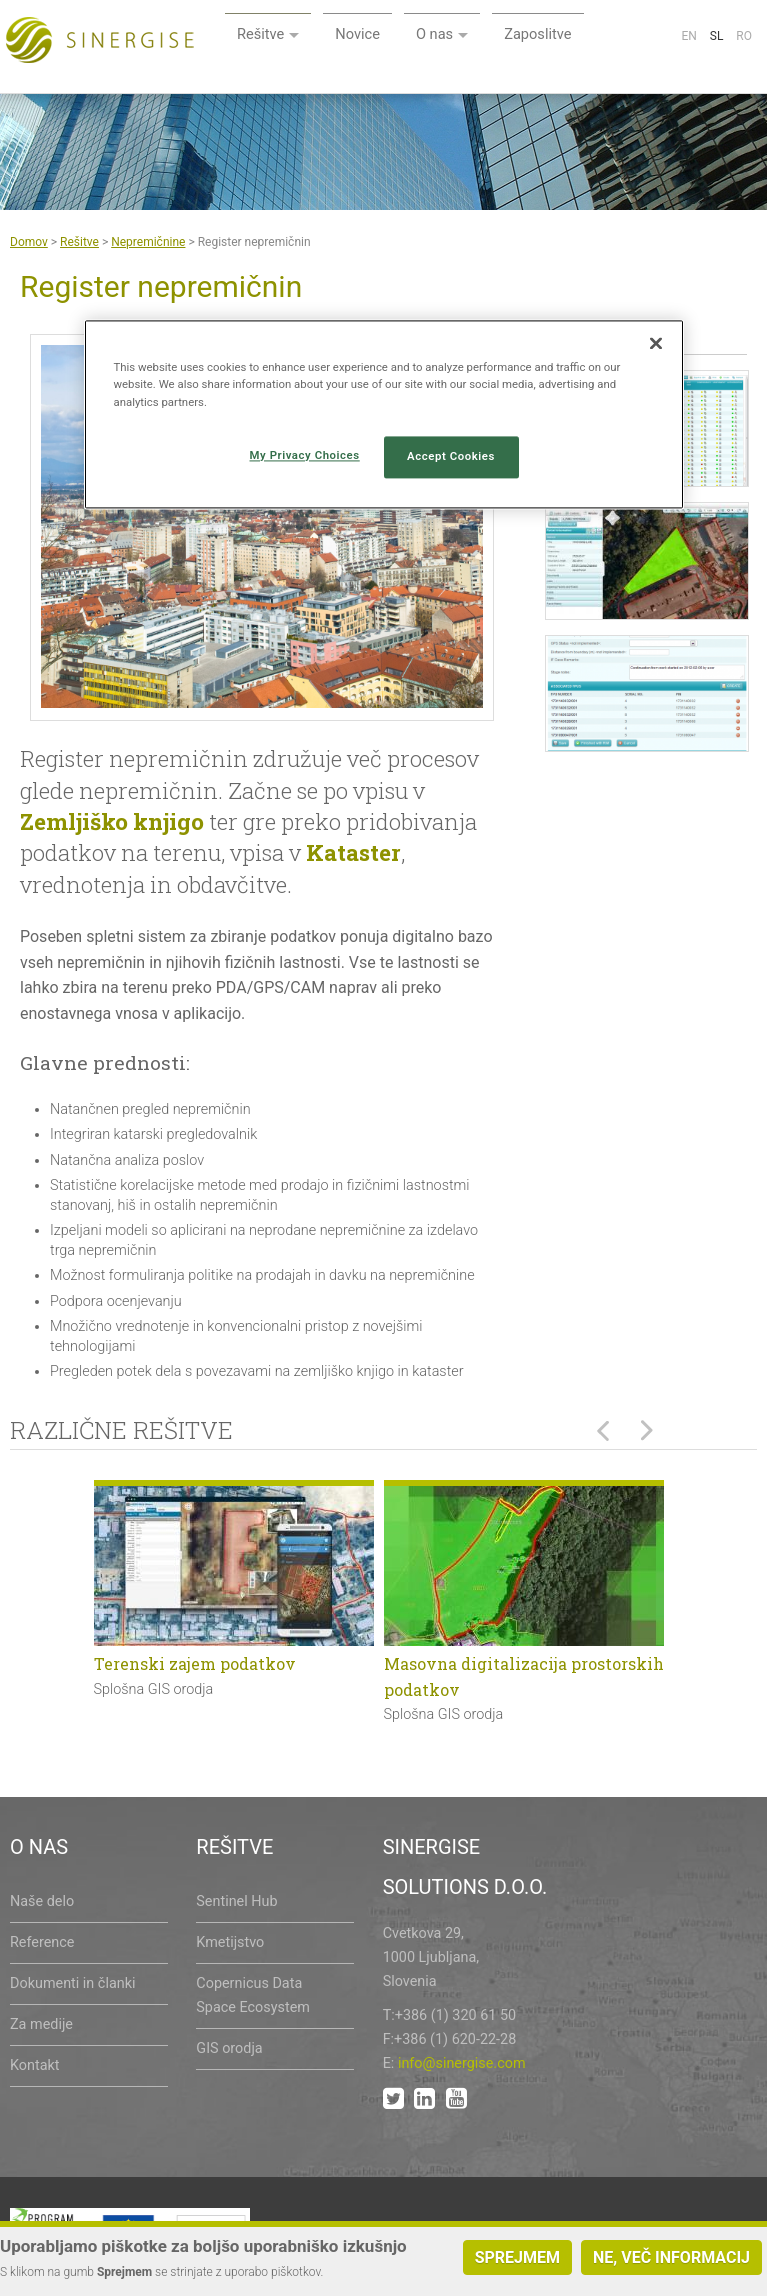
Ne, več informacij (671, 2257)
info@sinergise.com (462, 2063)
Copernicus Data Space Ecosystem (253, 1995)
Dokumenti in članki (72, 1983)
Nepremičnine (148, 242)
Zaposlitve (686, 37)
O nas (577, 37)
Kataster (353, 852)
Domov (29, 242)
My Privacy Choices (305, 455)
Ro (744, 84)
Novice (496, 37)
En (688, 84)
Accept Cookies (451, 456)
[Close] (656, 344)
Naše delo (42, 1901)
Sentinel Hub (236, 1901)
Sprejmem (517, 2257)
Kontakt (35, 2065)
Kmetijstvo (230, 1942)
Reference (42, 1942)
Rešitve (395, 37)
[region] (384, 414)
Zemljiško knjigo (112, 821)
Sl (717, 84)
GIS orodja (229, 2048)
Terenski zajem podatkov (195, 1663)
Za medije (41, 2024)
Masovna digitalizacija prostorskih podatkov (524, 1676)
